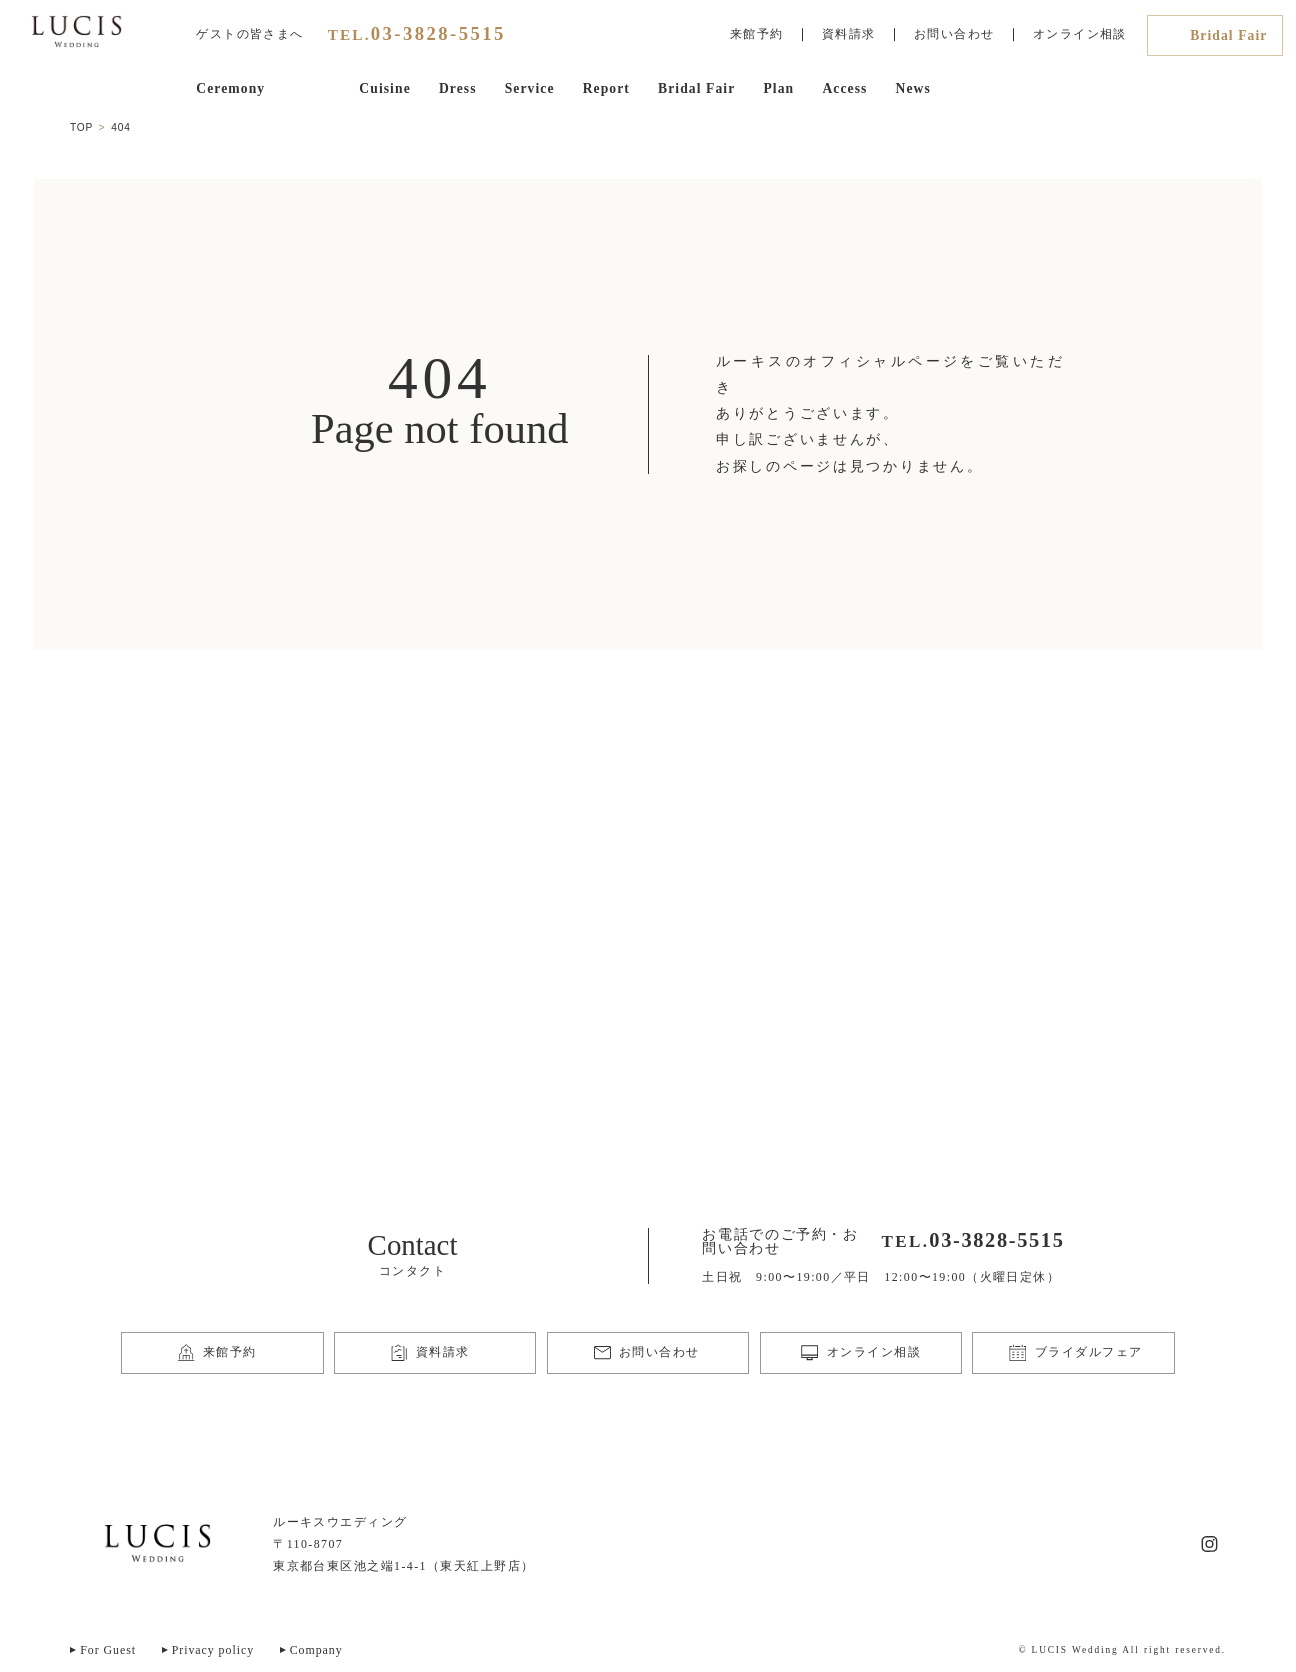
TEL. (417, 34)
